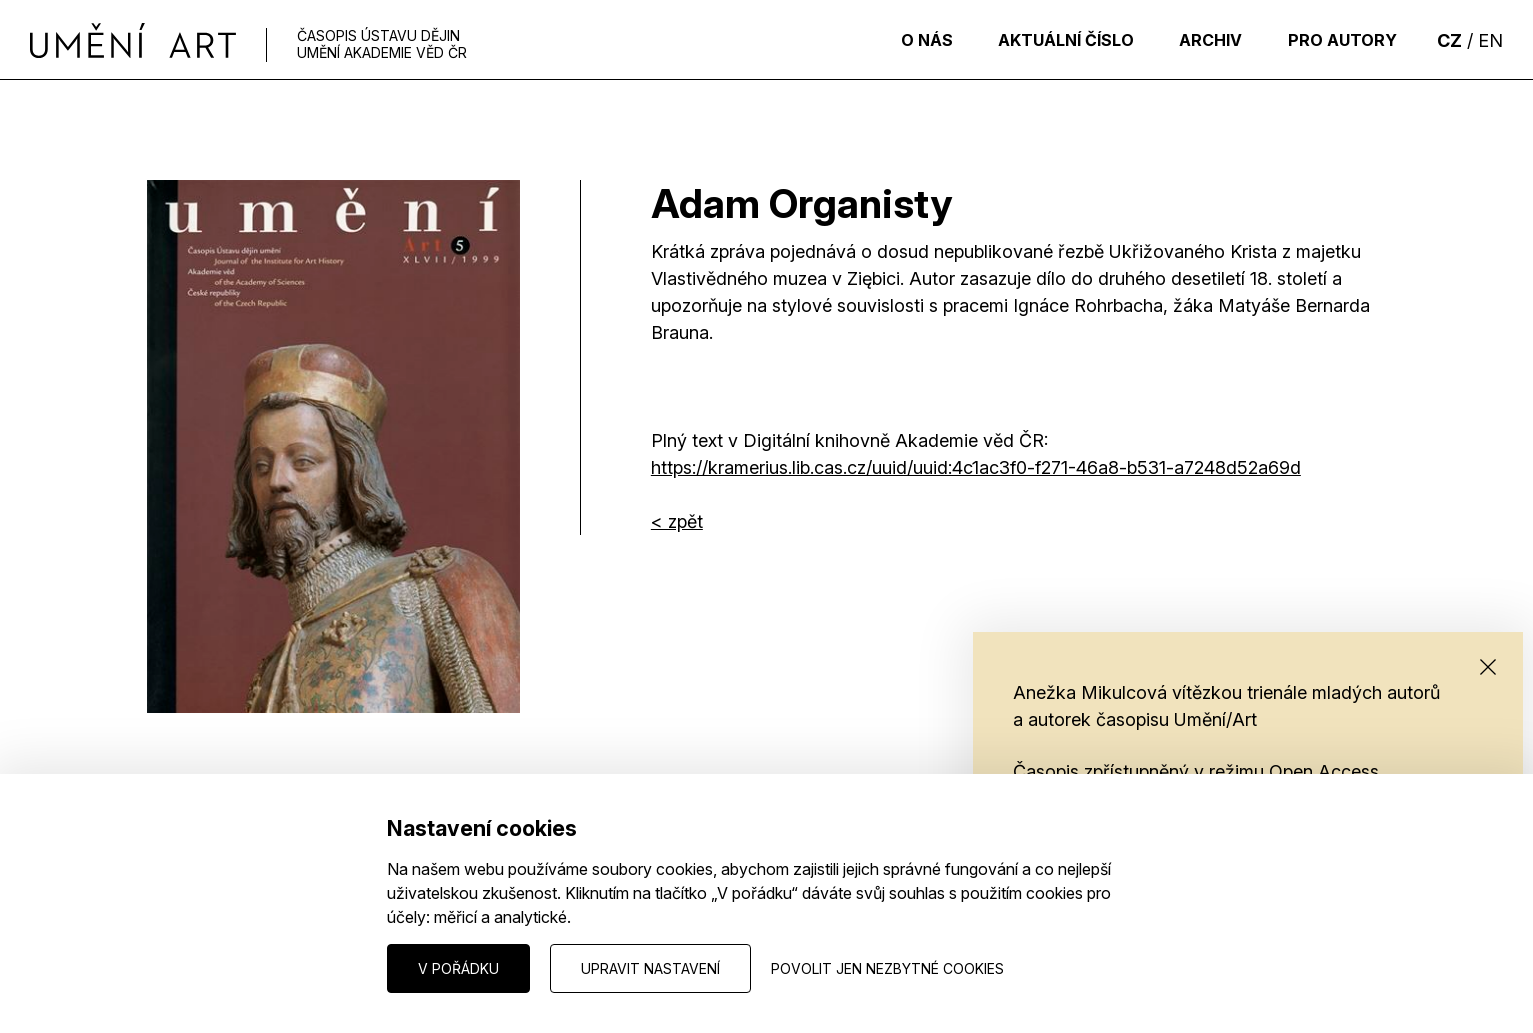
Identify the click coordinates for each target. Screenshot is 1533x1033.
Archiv (1196, 40)
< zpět (677, 521)
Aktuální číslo (1042, 40)
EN (1490, 40)
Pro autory (1337, 40)
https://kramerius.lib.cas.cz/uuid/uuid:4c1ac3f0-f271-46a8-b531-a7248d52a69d (976, 467)
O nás (893, 40)
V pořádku (458, 968)
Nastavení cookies (208, 967)
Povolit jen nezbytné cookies (887, 968)
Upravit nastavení (650, 968)
